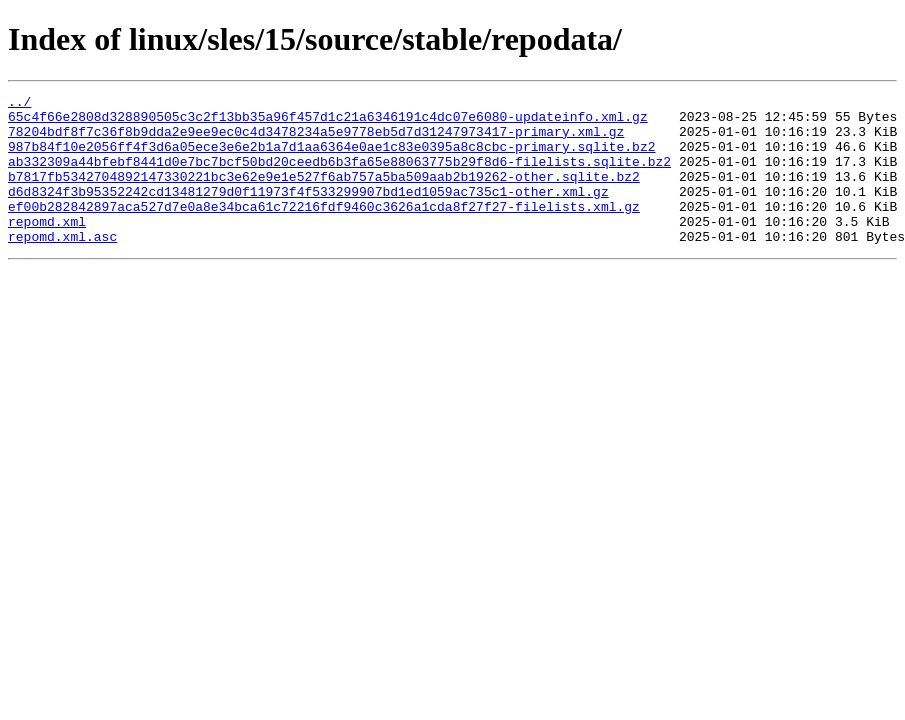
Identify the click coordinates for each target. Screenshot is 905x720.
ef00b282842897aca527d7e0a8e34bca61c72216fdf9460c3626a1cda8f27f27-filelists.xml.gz (324, 230)
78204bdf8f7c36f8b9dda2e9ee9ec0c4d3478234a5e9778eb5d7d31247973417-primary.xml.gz (316, 140)
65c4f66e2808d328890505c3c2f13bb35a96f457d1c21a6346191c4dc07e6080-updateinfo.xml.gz (328, 122)
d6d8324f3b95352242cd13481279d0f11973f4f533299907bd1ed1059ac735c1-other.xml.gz (308, 212)
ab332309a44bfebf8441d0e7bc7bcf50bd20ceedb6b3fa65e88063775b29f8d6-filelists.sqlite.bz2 (339, 176)
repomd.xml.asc (62, 266)
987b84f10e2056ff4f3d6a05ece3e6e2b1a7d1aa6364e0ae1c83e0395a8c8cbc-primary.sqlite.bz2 (331, 158)
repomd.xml (47, 248)
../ (19, 104)
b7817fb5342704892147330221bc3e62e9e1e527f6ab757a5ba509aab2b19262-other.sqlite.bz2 (324, 194)
